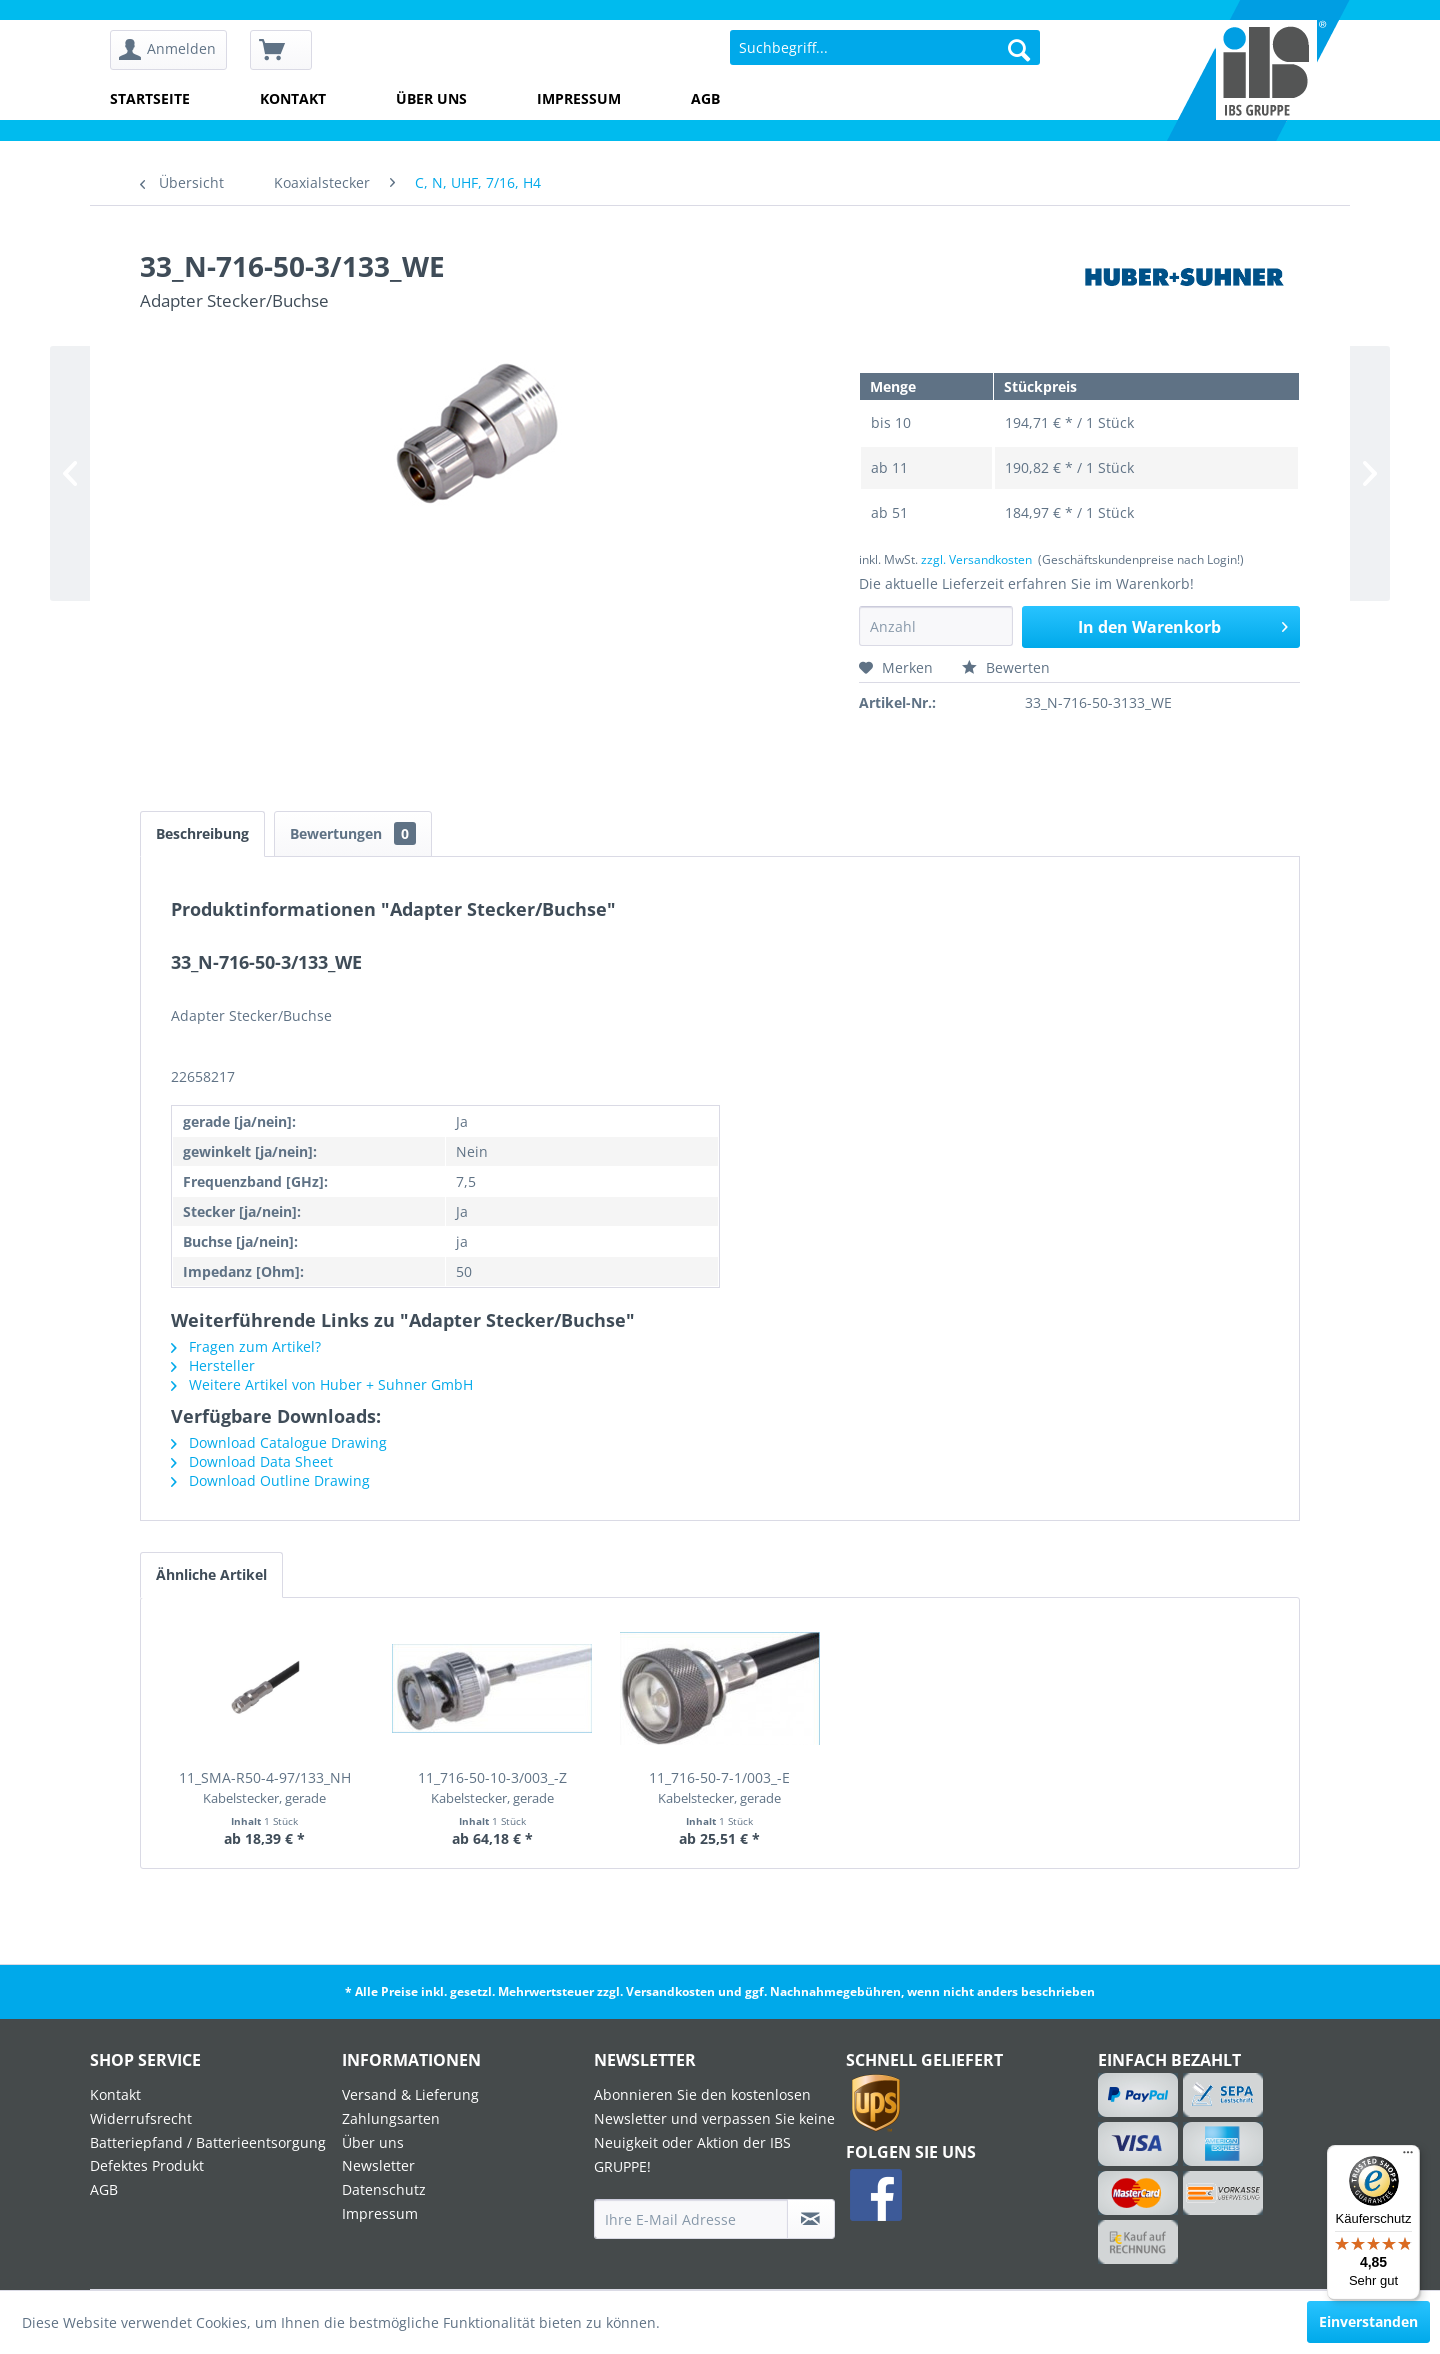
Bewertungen (353, 833)
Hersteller (213, 1365)
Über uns (431, 98)
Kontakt (293, 98)
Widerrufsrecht (141, 2118)
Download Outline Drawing (270, 1480)
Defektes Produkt (147, 2165)
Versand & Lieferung (410, 2094)
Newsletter (378, 2165)
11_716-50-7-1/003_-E (719, 1787)
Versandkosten (670, 1991)
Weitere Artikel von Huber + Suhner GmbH (322, 1384)
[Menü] (1408, 2157)
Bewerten (1006, 667)
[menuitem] (175, 50)
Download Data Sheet (252, 1461)
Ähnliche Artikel (211, 1574)
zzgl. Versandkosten (976, 559)
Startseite (150, 98)
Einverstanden (1368, 2321)
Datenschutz (384, 2189)
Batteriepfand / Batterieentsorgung (208, 2142)
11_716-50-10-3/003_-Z (492, 1787)
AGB (705, 98)
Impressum (579, 98)
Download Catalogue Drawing (279, 1442)
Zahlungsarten (391, 2118)
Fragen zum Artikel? (246, 1346)
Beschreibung (202, 833)
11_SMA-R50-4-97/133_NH (265, 1787)
